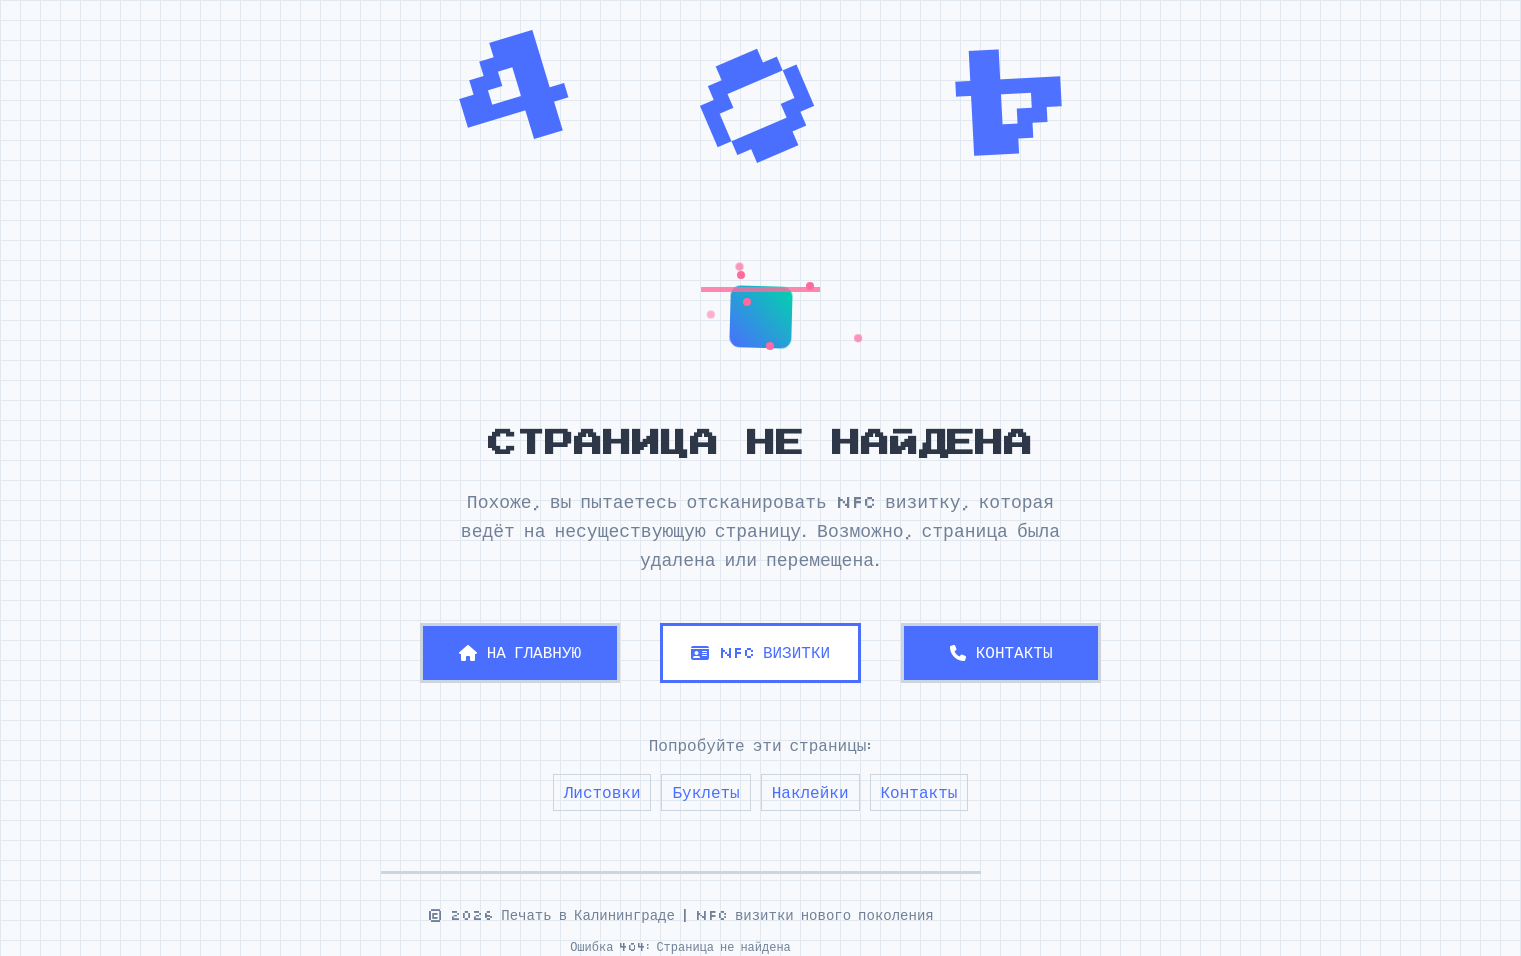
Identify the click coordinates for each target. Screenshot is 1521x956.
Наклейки (810, 792)
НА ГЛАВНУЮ (520, 652)
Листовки (602, 792)
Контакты (919, 792)
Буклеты (705, 792)
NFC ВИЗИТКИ (760, 652)
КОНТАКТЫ (1001, 652)
